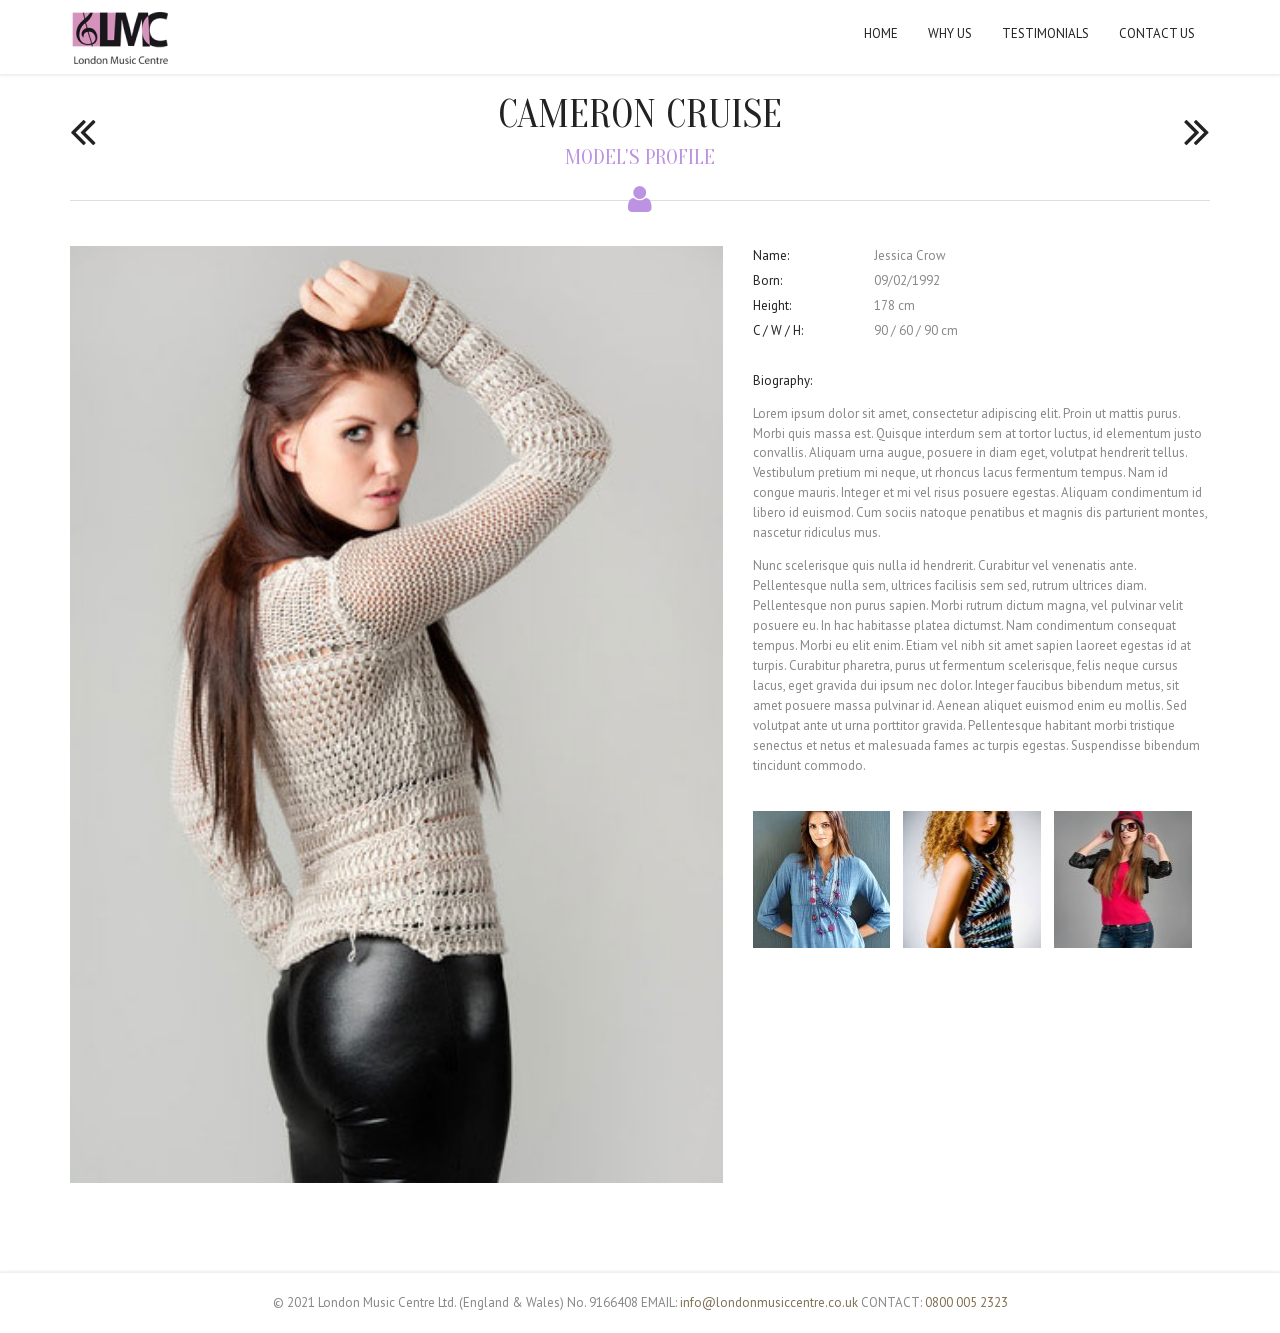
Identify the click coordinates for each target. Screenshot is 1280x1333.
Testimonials (1045, 33)
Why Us (950, 33)
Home (881, 33)
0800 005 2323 (966, 1302)
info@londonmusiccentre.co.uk (769, 1302)
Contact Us (1157, 33)
